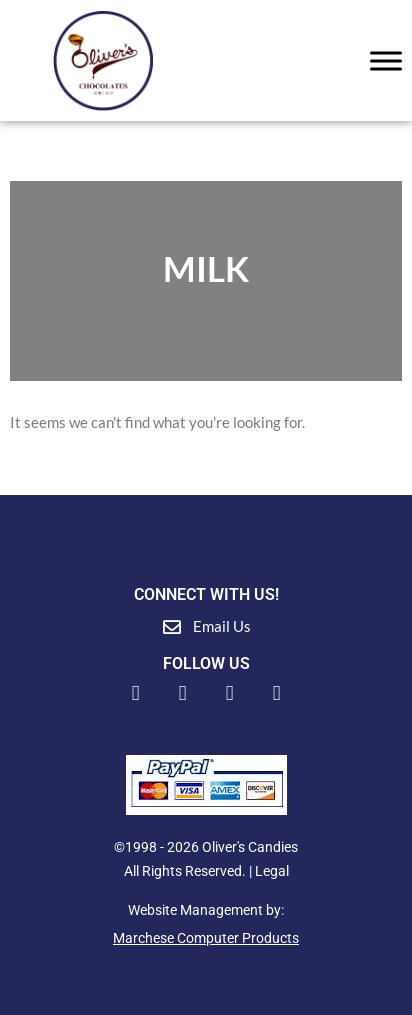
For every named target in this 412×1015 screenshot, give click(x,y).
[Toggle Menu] (386, 60)
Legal (272, 871)
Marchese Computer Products (206, 938)
